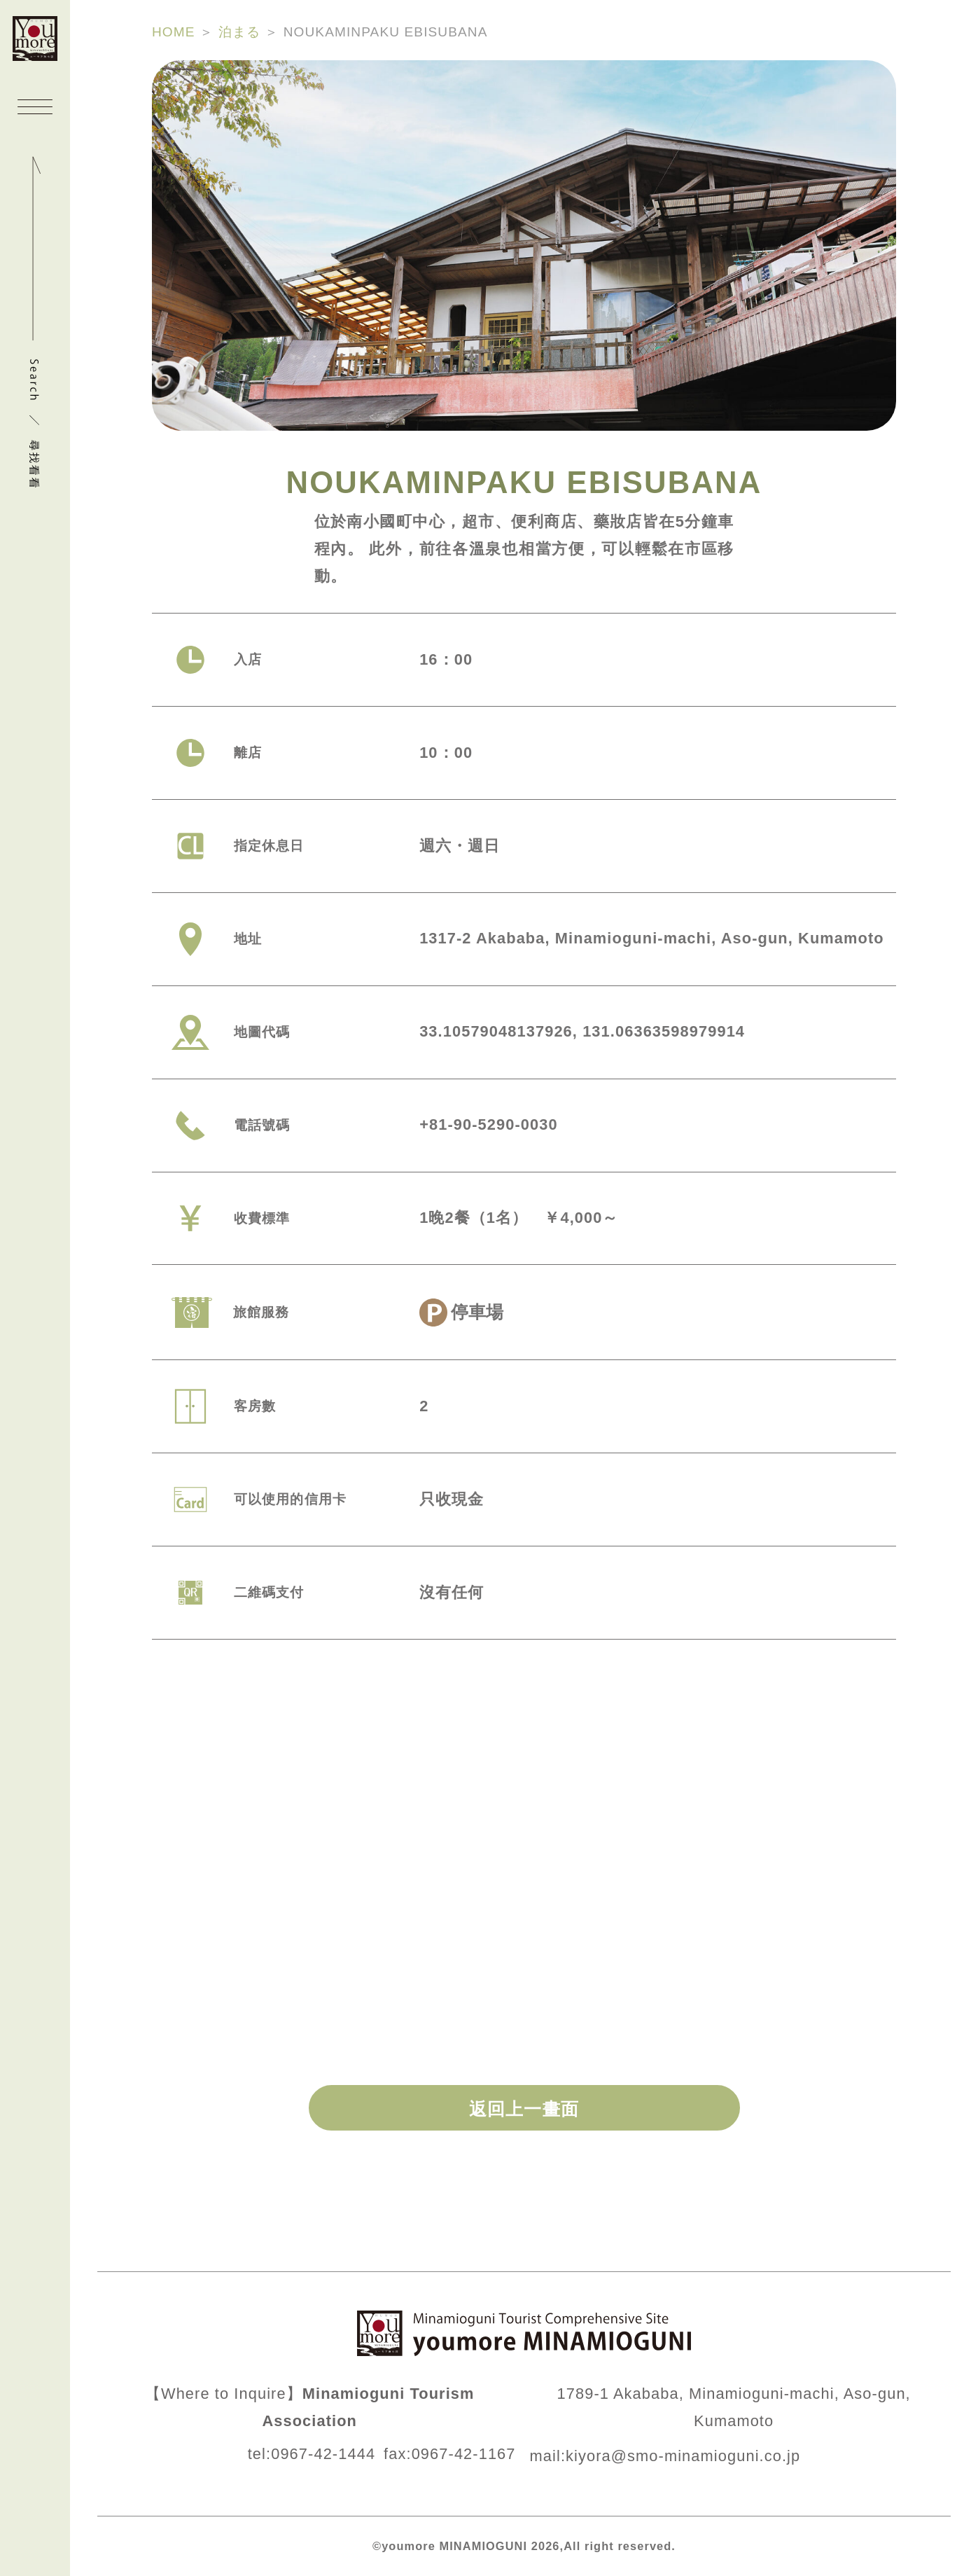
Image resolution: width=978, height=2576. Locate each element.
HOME (173, 32)
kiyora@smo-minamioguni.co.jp (683, 2456)
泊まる (239, 32)
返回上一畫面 (524, 2109)
